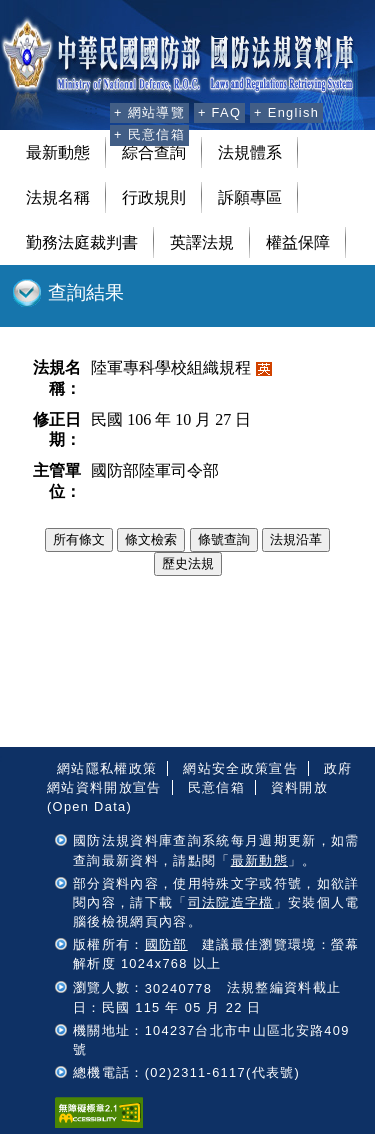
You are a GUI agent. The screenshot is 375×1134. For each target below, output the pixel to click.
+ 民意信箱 (149, 134)
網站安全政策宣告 (240, 768)
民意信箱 (216, 787)
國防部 (166, 944)
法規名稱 (58, 197)
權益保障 (298, 242)
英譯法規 (202, 242)
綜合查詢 (154, 152)
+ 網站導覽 (149, 112)
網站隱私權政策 (107, 768)
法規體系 (250, 152)
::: (91, 110)
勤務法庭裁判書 (82, 242)
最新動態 (58, 152)
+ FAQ (219, 112)
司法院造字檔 (231, 902)
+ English (286, 112)
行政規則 (154, 197)
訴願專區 (250, 197)
